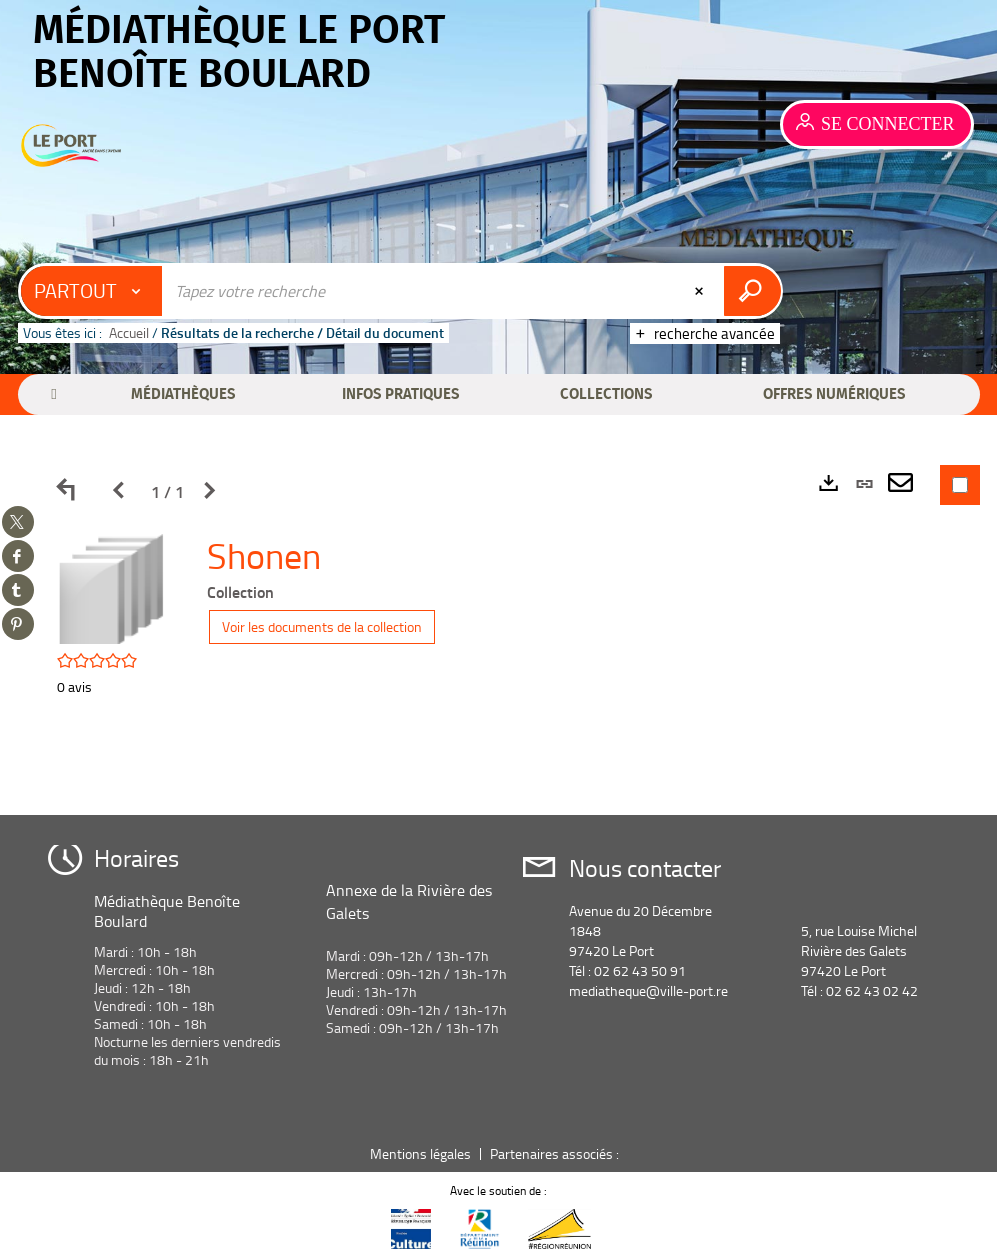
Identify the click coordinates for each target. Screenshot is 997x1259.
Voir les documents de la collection (322, 626)
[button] (184, 394)
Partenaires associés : (556, 1153)
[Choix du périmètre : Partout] (92, 291)
